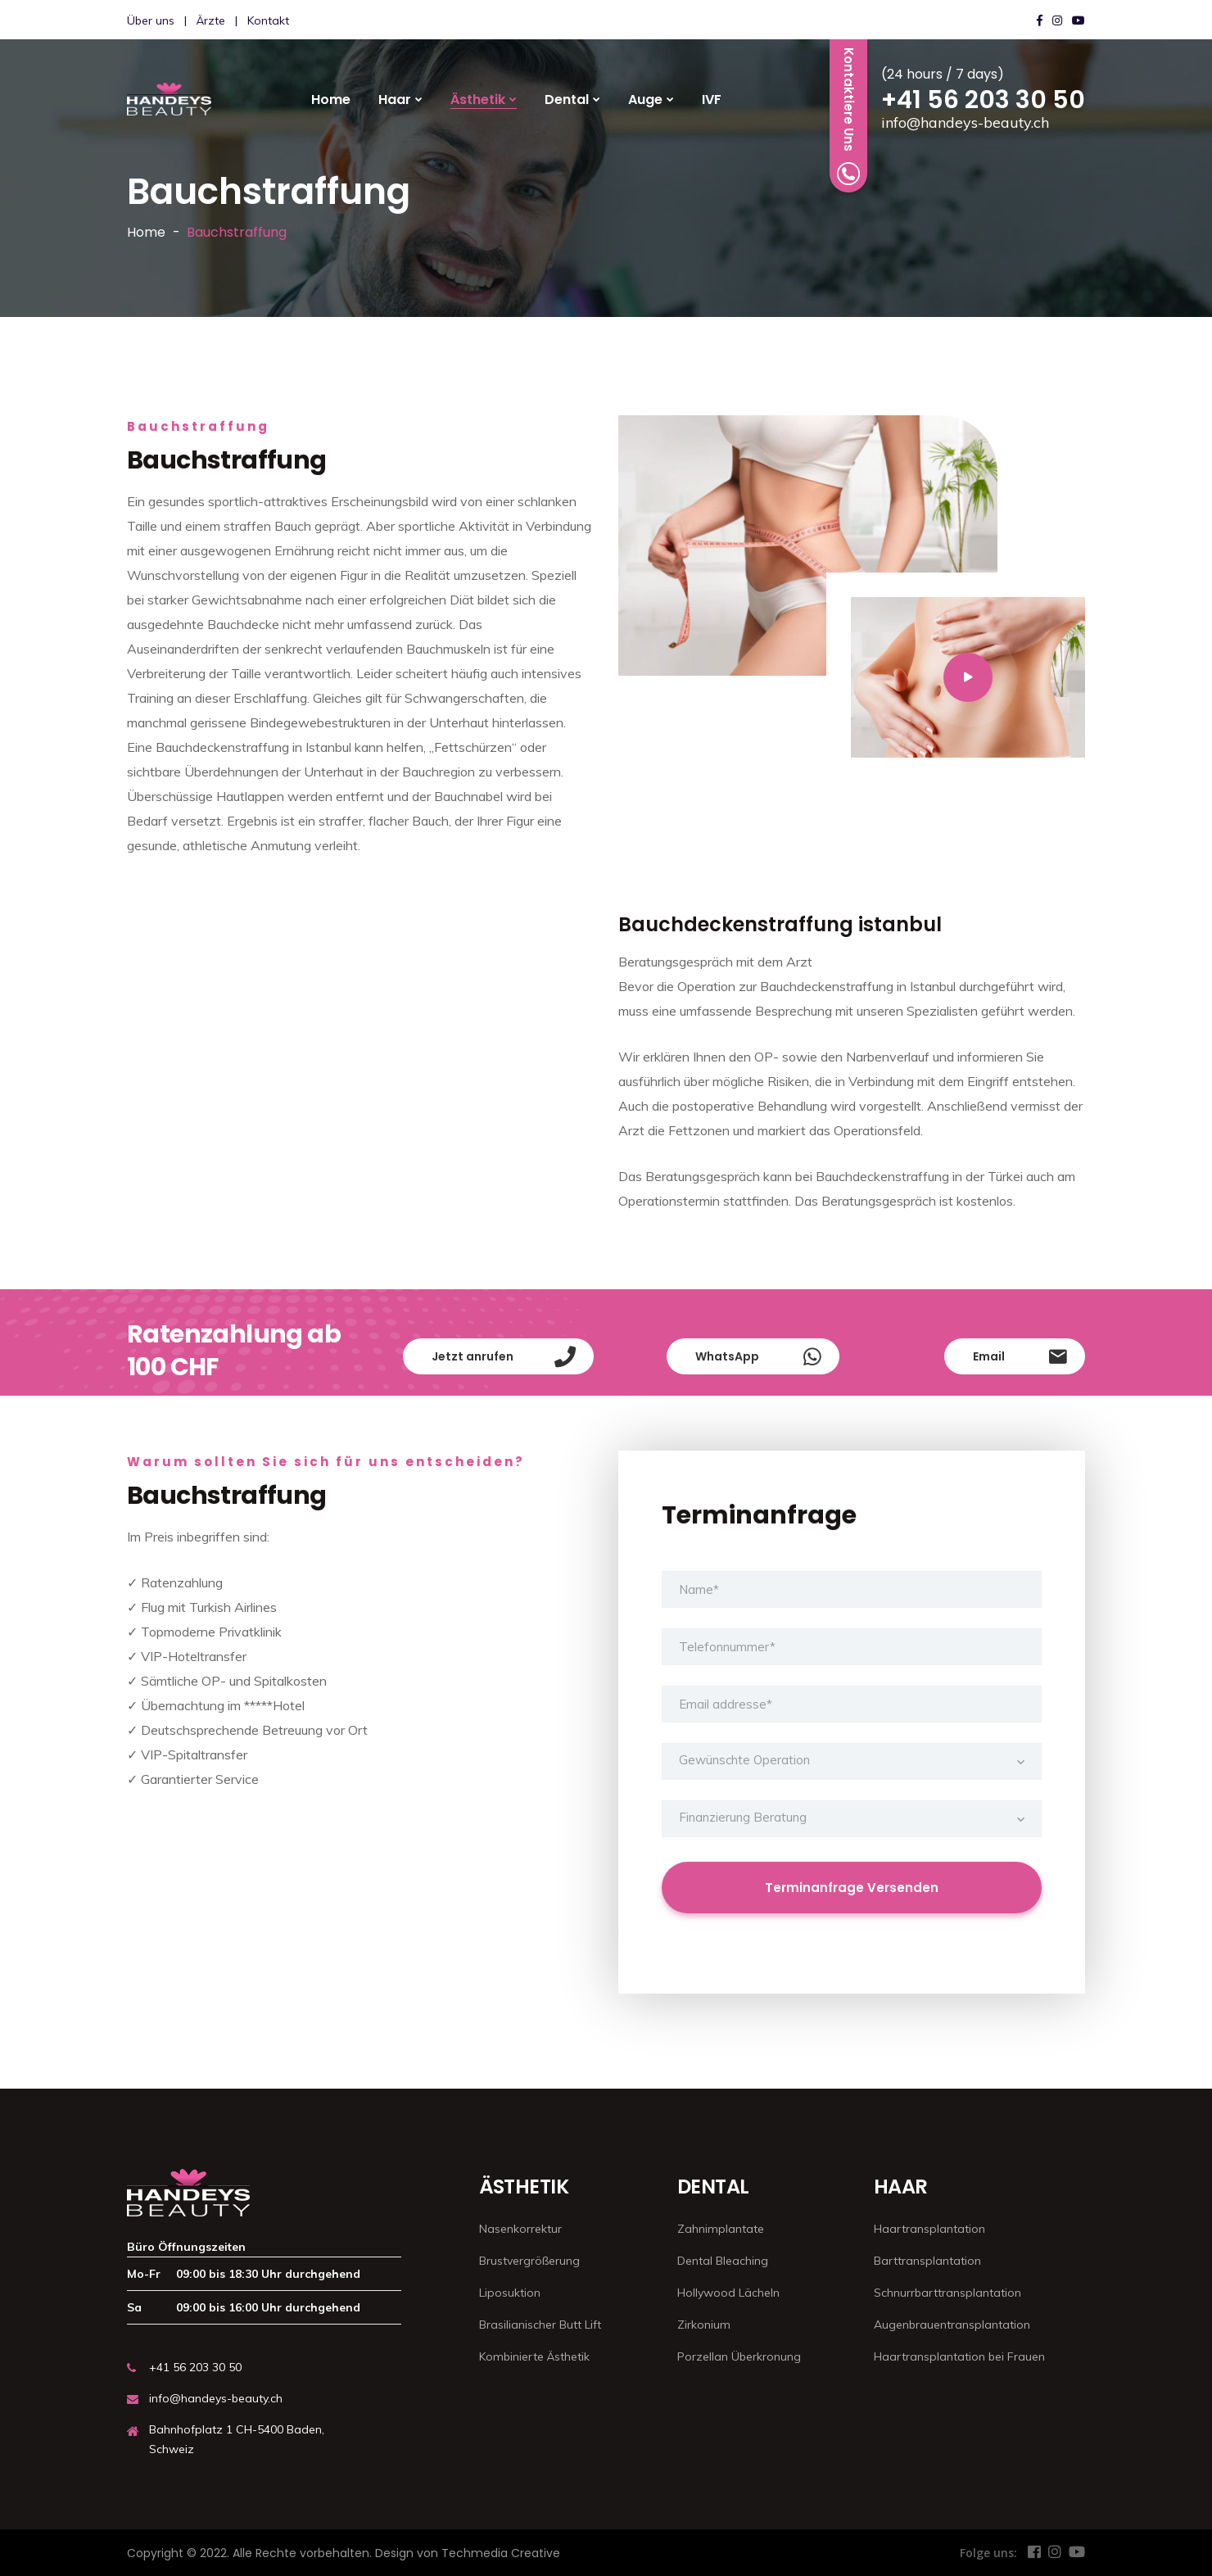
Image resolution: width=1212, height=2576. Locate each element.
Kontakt (268, 20)
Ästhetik (477, 99)
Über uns (150, 20)
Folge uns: (988, 2552)
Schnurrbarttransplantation (947, 2292)
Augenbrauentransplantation (952, 2324)
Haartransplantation (929, 2228)
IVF (711, 99)
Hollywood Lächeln (728, 2292)
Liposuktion (509, 2292)
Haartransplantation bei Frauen (959, 2356)
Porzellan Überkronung (739, 2356)
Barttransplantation (927, 2260)
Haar (394, 99)
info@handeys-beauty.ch (965, 122)
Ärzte (211, 20)
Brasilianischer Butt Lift (540, 2324)
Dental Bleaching (722, 2260)
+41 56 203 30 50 (983, 100)
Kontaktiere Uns (848, 116)
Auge (645, 99)
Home (330, 99)
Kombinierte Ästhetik (534, 2356)
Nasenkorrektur (520, 2228)
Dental (567, 99)
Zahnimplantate (720, 2228)
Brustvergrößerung (529, 2260)
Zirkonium (703, 2324)
